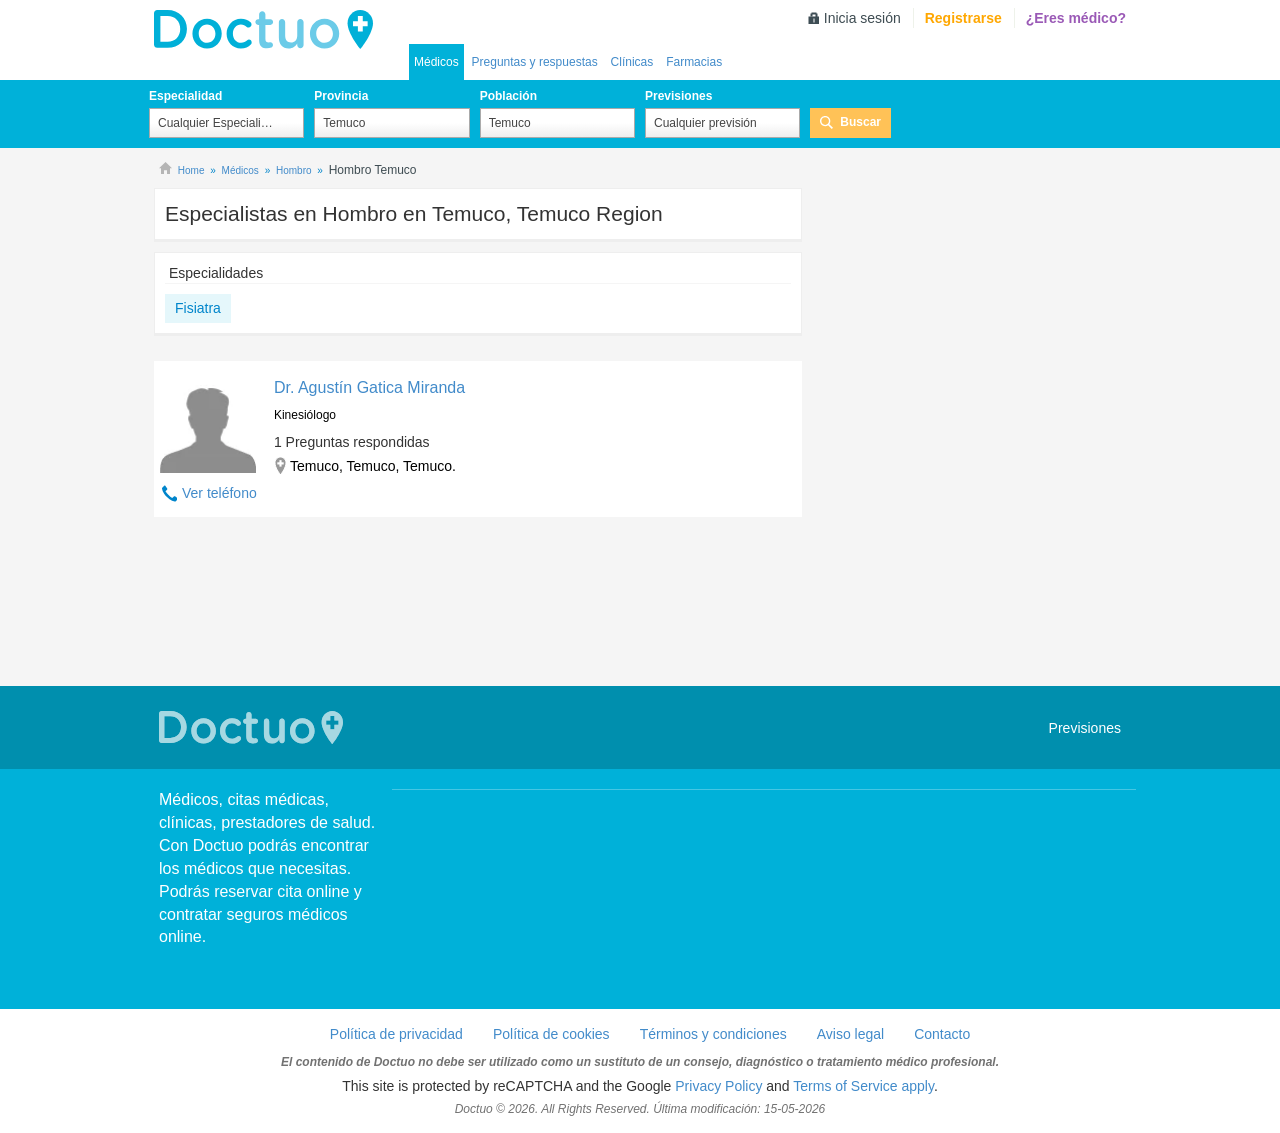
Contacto (942, 1034)
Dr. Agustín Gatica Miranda (369, 387)
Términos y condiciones (713, 1034)
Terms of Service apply (863, 1086)
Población (508, 96)
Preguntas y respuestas (535, 62)
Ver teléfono (219, 493)
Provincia (341, 96)
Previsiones (678, 96)
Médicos (436, 62)
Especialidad (185, 96)
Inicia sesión (862, 18)
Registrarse (963, 18)
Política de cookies (551, 1034)
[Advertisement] (478, 604)
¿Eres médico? (1076, 18)
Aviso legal (850, 1034)
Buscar (860, 122)
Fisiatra (198, 308)
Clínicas (632, 62)
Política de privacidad (396, 1034)
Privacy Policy (718, 1086)
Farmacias (694, 62)
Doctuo (269, 30)
